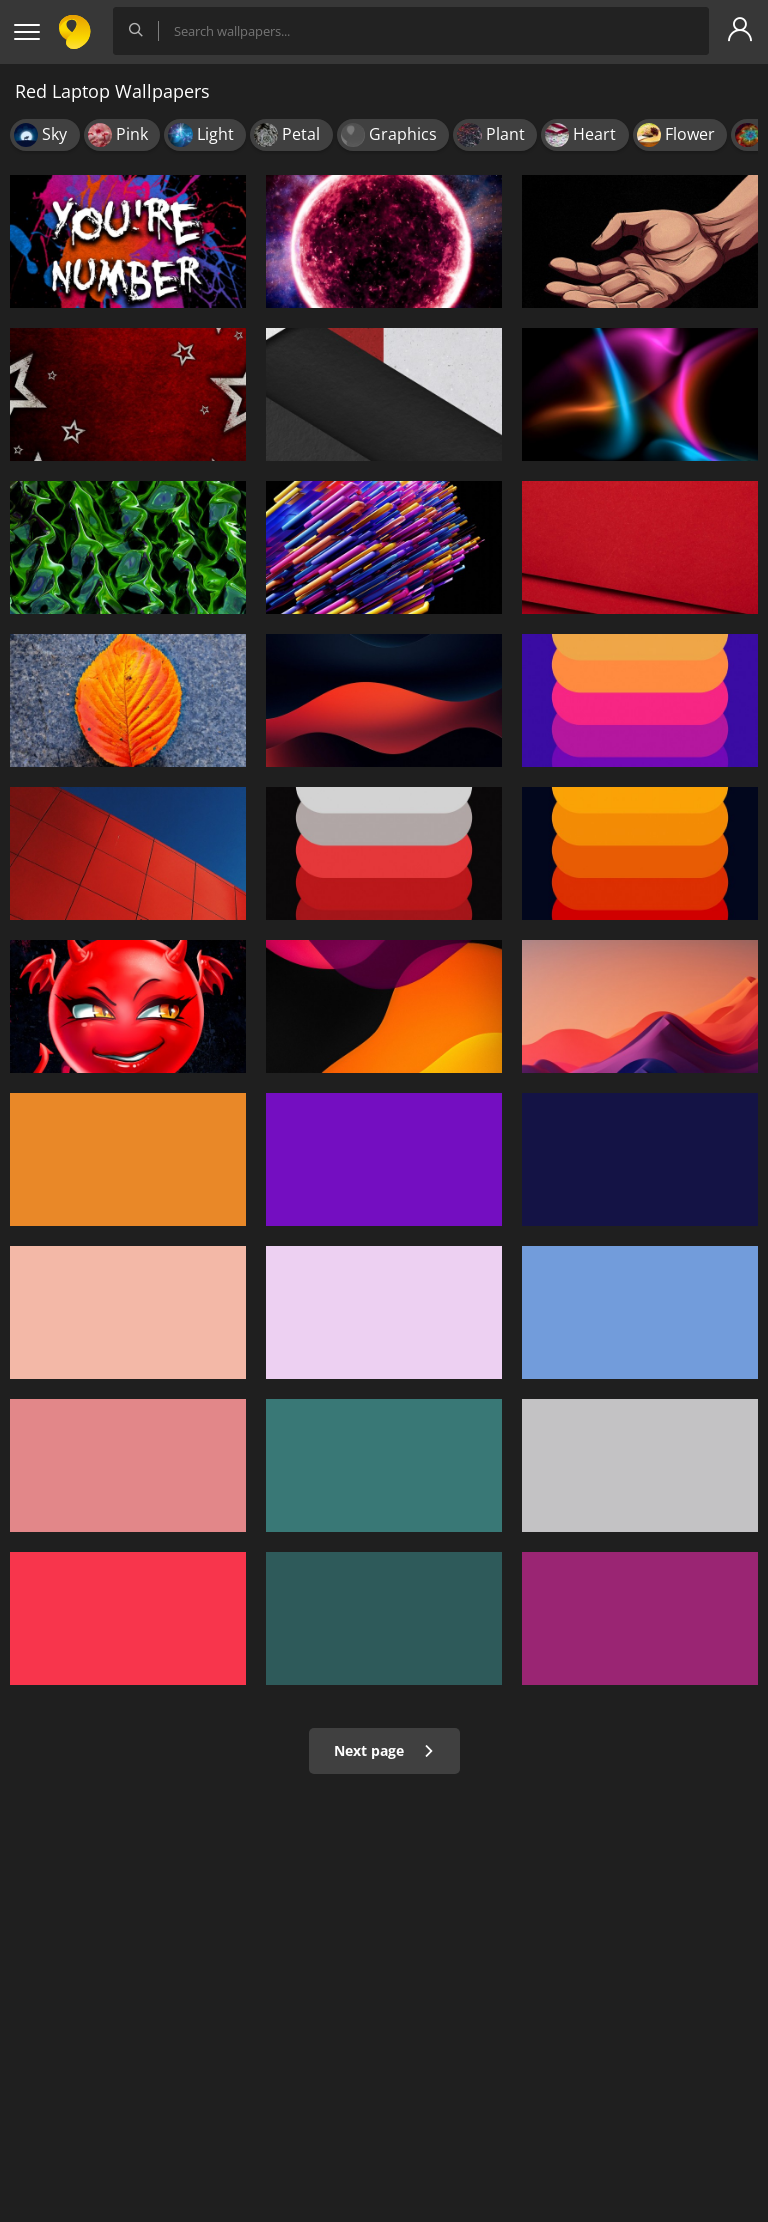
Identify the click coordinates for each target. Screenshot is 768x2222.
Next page (384, 1750)
